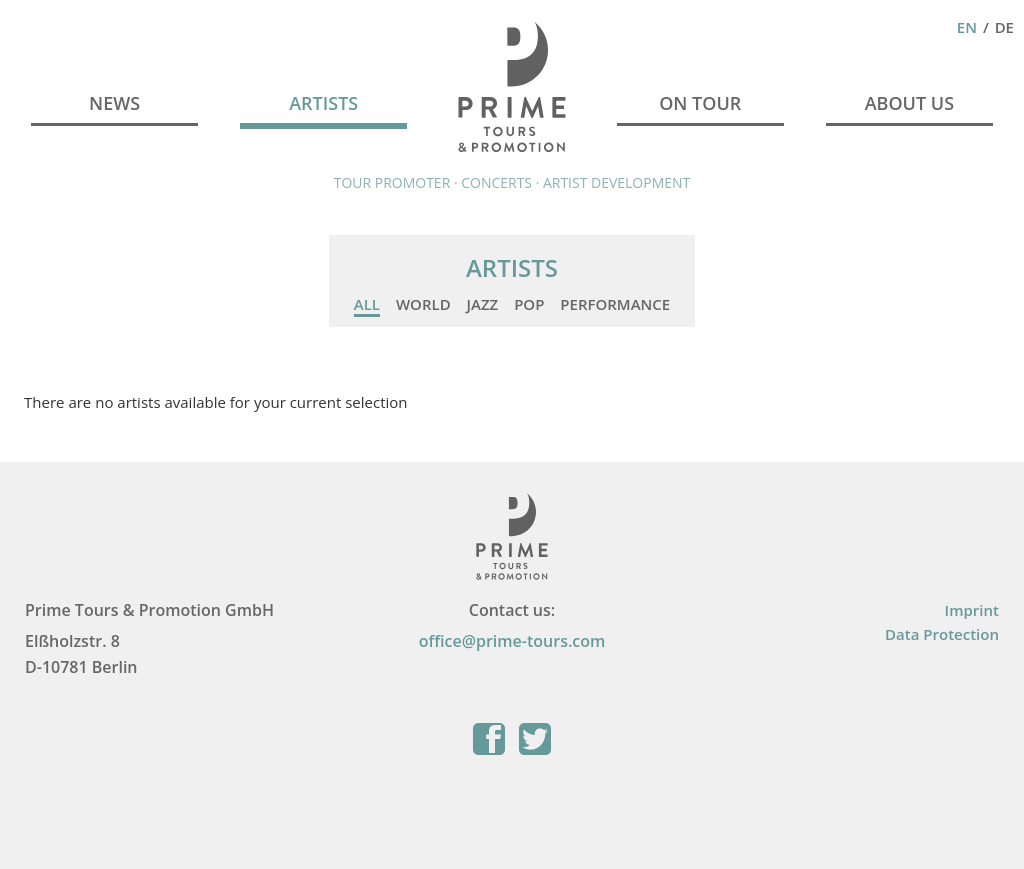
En (967, 27)
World (423, 304)
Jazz (483, 304)
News (114, 103)
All (367, 304)
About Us (909, 103)
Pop (529, 304)
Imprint (972, 610)
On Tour (700, 103)
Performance (615, 304)
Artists (323, 103)
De (1004, 27)
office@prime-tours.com (512, 641)
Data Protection (942, 634)
